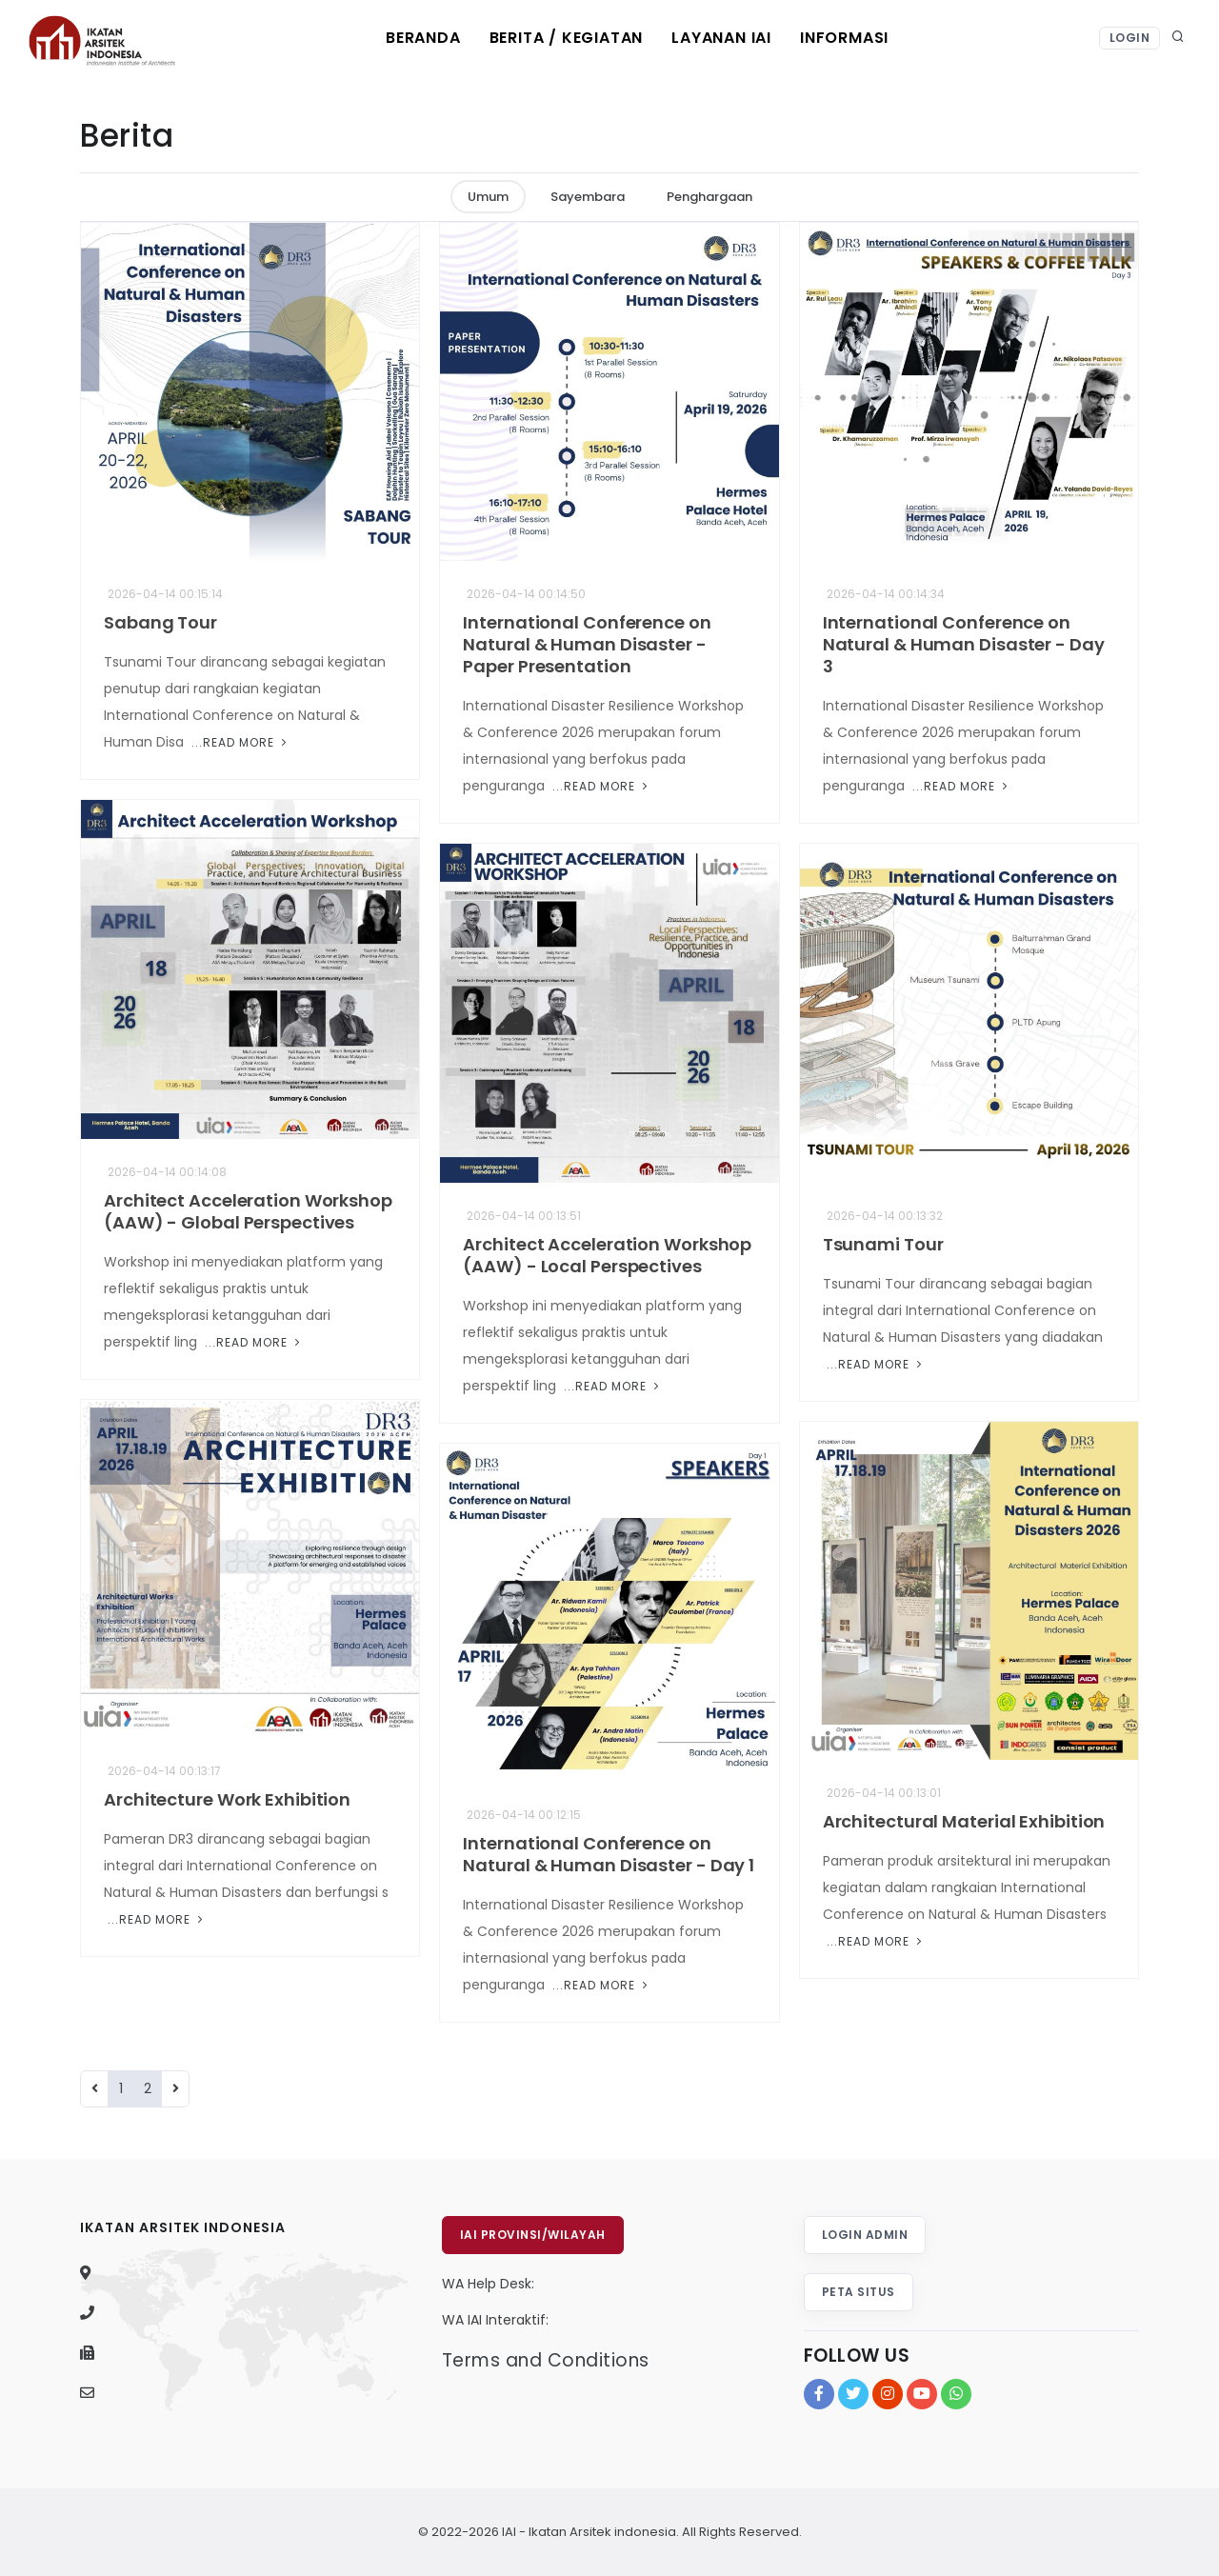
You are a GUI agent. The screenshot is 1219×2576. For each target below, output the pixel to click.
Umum (488, 197)
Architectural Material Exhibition (964, 1821)
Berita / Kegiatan (567, 38)
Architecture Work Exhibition (227, 1799)
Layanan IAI (721, 38)
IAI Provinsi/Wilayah (533, 2235)
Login (1129, 38)
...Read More (239, 742)
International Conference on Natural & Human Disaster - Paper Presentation (586, 644)
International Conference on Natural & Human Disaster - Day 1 (608, 1854)
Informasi (844, 38)
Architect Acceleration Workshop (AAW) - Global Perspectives (248, 1211)
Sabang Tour (160, 622)
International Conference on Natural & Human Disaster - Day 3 (964, 644)
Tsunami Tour (883, 1244)
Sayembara (587, 197)
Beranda (423, 38)
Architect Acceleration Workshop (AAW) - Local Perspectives (607, 1255)
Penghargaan (709, 197)
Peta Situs (858, 2292)
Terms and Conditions (545, 2360)
